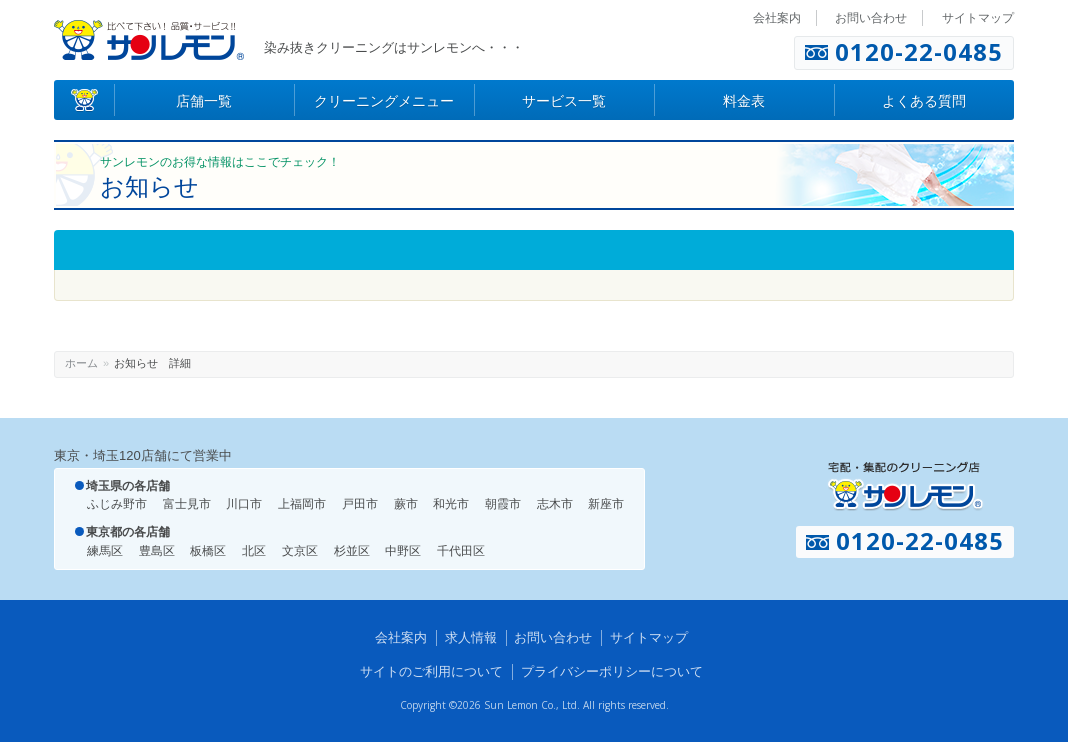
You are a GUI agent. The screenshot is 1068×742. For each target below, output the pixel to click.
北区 (254, 551)
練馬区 (105, 551)
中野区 (403, 551)
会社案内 (777, 18)
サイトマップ (978, 18)
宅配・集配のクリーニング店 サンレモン (905, 486)
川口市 (244, 504)
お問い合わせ (871, 18)
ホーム (81, 363)
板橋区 (208, 551)
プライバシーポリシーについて (612, 671)
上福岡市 (302, 504)
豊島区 (157, 551)
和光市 (451, 504)
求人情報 (471, 637)
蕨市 (406, 504)
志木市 (555, 504)
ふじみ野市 (117, 504)
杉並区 (352, 551)
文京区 (300, 551)
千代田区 (461, 551)
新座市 (606, 504)
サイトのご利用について (431, 671)
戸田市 (360, 504)
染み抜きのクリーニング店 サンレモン (149, 40)
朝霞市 (503, 504)
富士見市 (187, 504)
